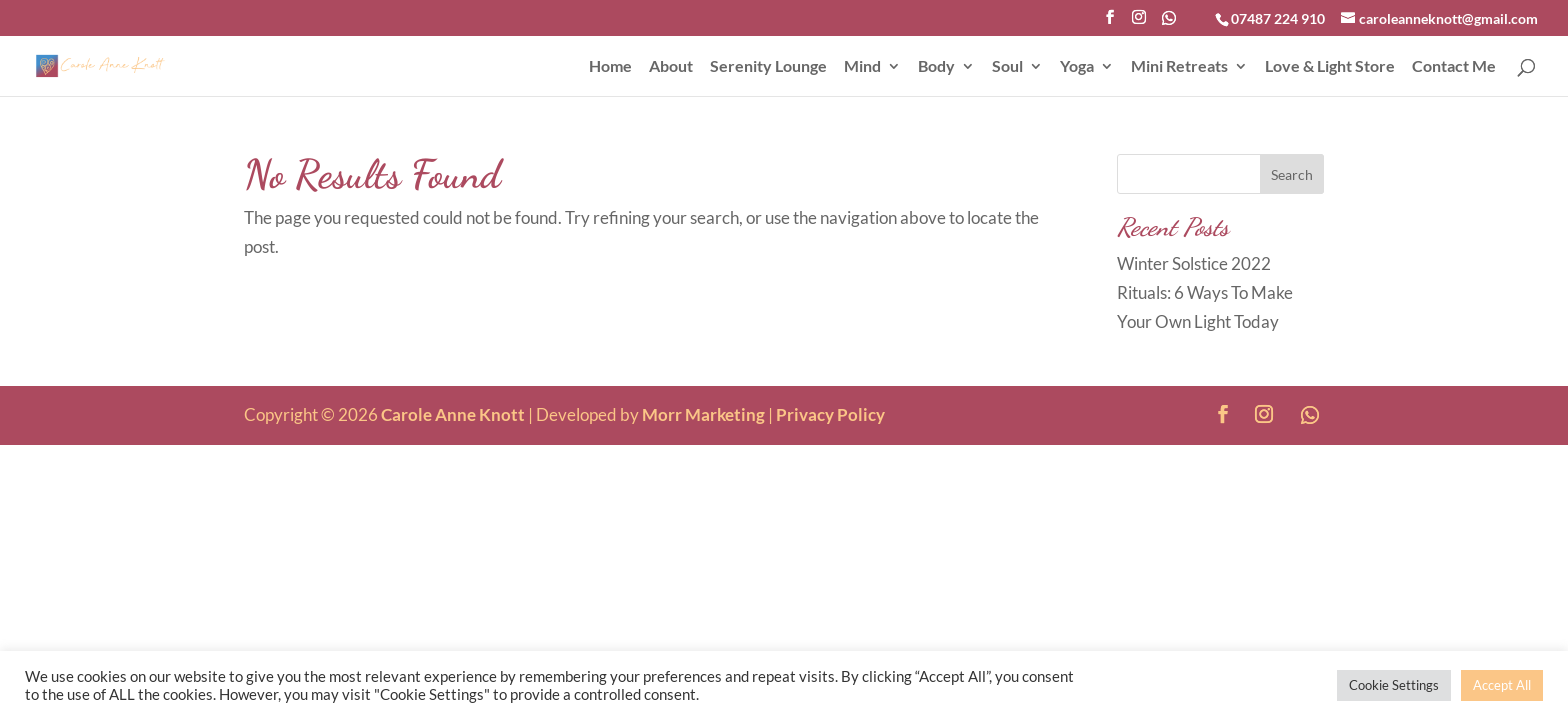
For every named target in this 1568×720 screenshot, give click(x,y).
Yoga (1077, 67)
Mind (862, 67)
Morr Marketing (703, 414)
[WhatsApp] (1169, 23)
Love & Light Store (1330, 67)
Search (1292, 174)
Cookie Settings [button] (1394, 685)
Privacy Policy (830, 414)
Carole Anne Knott (453, 414)
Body (936, 67)
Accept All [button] (1502, 685)
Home (610, 67)
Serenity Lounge (768, 67)
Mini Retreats (1179, 67)
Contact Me (1454, 67)
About (671, 67)
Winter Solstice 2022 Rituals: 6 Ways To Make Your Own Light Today (1205, 292)
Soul (1007, 67)
